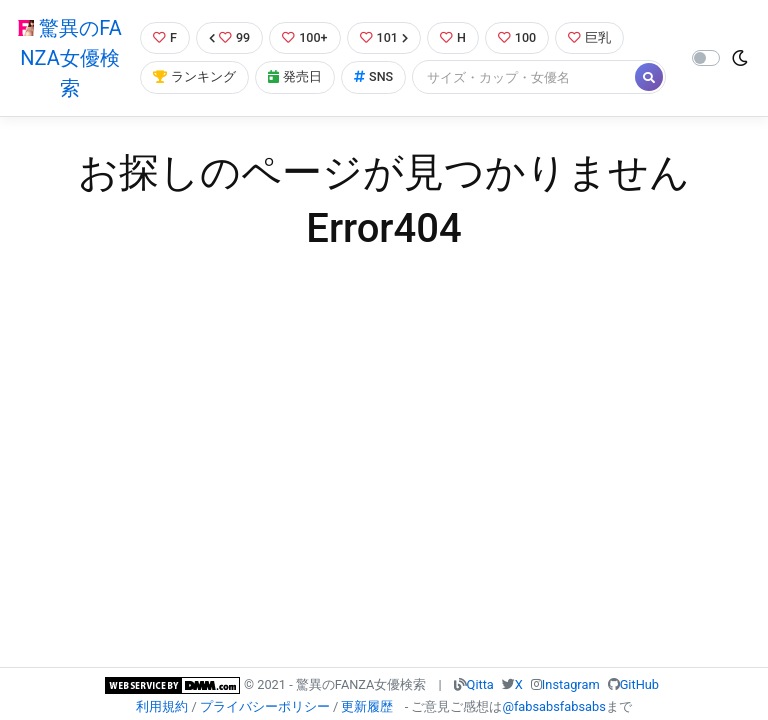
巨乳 (591, 37)
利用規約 (162, 706)
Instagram (571, 684)
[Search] (525, 77)
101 (384, 37)
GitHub (639, 684)
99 (230, 37)
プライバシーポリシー (265, 706)
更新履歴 (367, 706)
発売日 (295, 77)
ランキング (194, 77)
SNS (374, 77)
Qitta (480, 684)
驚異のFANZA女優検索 (69, 58)
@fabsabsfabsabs (553, 706)
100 (518, 37)
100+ (305, 37)
